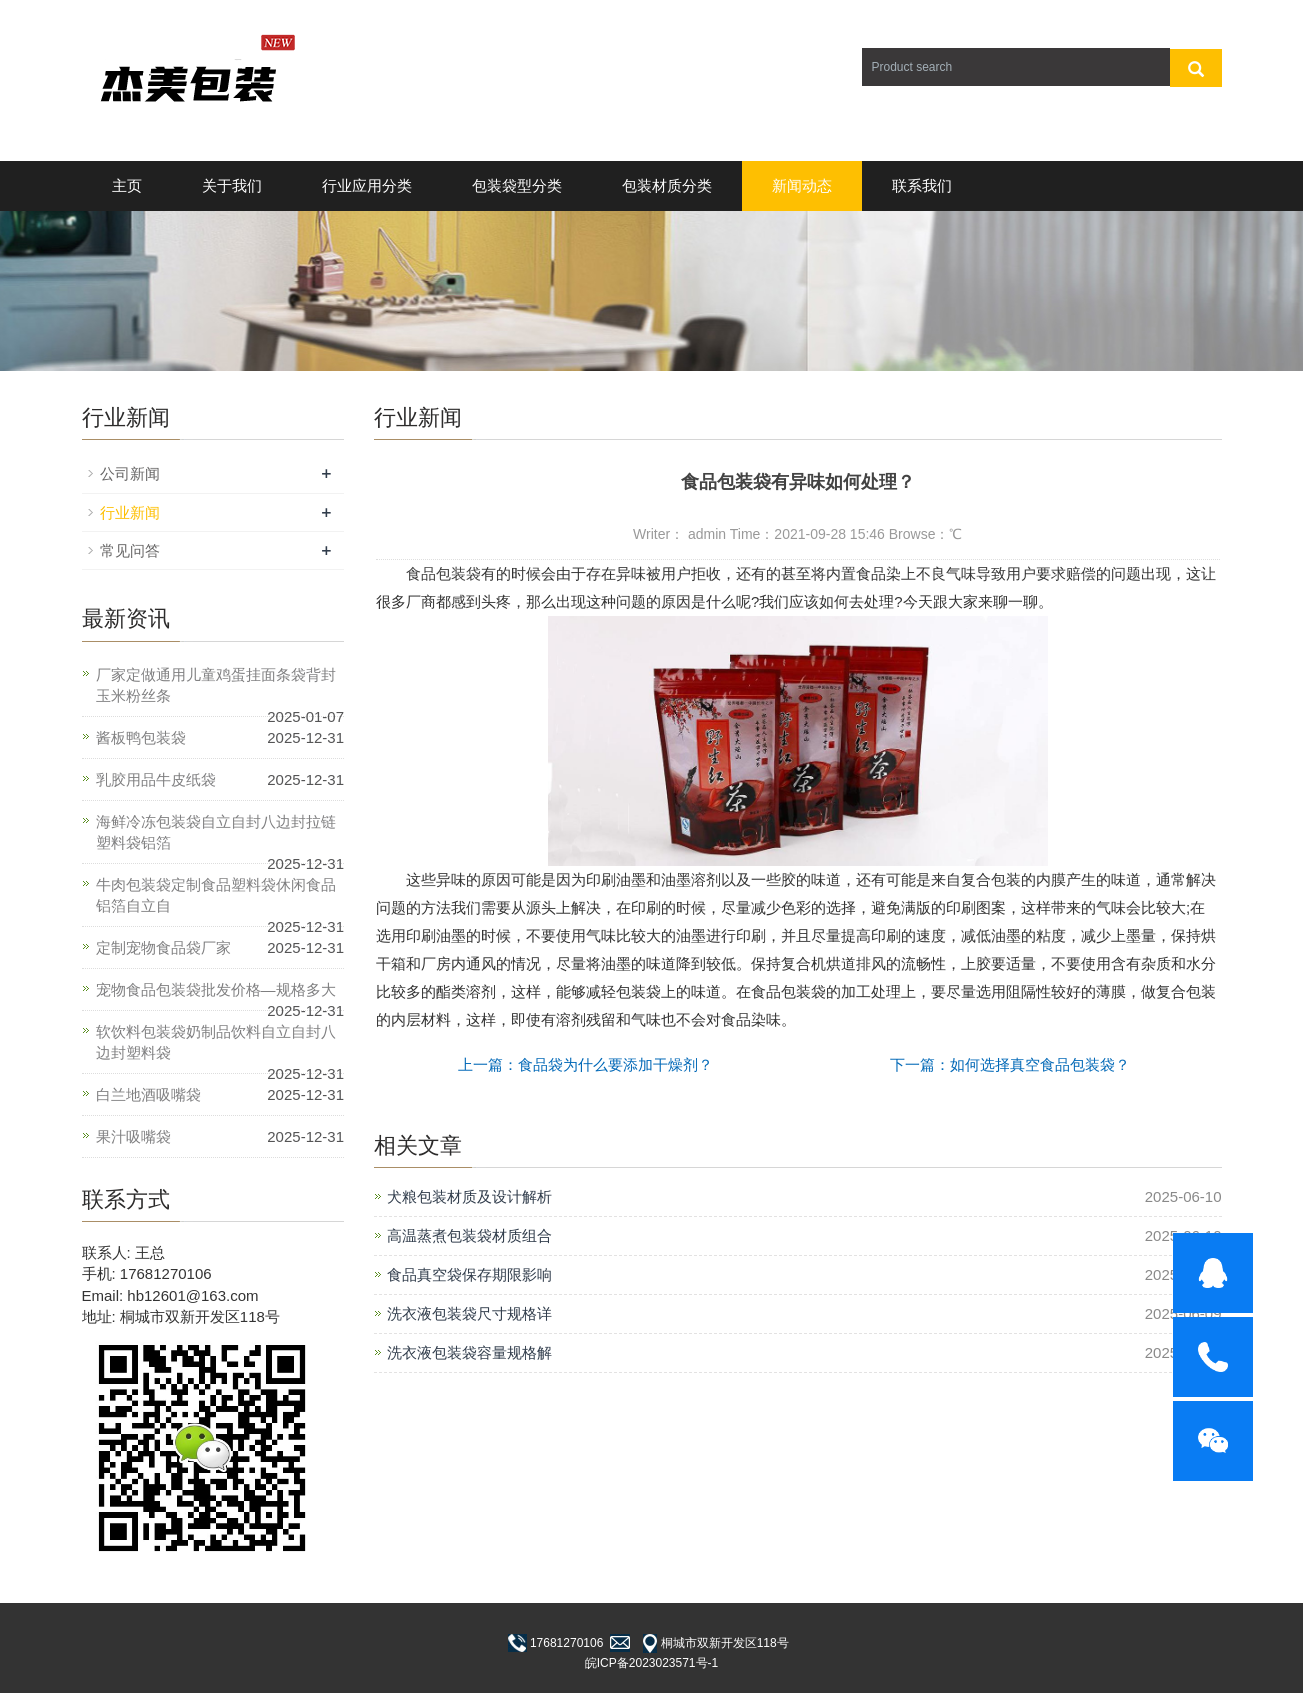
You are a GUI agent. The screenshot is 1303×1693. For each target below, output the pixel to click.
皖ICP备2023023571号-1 (651, 1663)
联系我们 (922, 185)
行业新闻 (130, 512)
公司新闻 (130, 473)
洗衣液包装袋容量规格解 (469, 1352)
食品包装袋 (443, 573)
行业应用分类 (367, 185)
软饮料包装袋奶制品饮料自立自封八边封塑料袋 (216, 1042)
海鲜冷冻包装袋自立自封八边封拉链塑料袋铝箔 (216, 832)
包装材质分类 (667, 185)
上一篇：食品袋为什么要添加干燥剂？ (585, 1064)
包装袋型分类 (517, 185)
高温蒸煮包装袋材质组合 (469, 1235)
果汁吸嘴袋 (133, 1136)
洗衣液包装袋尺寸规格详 (469, 1313)
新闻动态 (802, 185)
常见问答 (130, 550)
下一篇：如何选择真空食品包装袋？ (1010, 1064)
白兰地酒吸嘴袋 (148, 1094)
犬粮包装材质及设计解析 (469, 1196)
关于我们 (232, 185)
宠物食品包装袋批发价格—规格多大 (216, 989)
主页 (127, 185)
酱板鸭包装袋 (141, 737)
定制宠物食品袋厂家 (163, 947)
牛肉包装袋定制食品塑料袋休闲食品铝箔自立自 (216, 895)
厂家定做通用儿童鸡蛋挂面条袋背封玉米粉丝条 (216, 685)
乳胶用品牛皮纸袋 (156, 779)
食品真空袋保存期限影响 (469, 1274)
